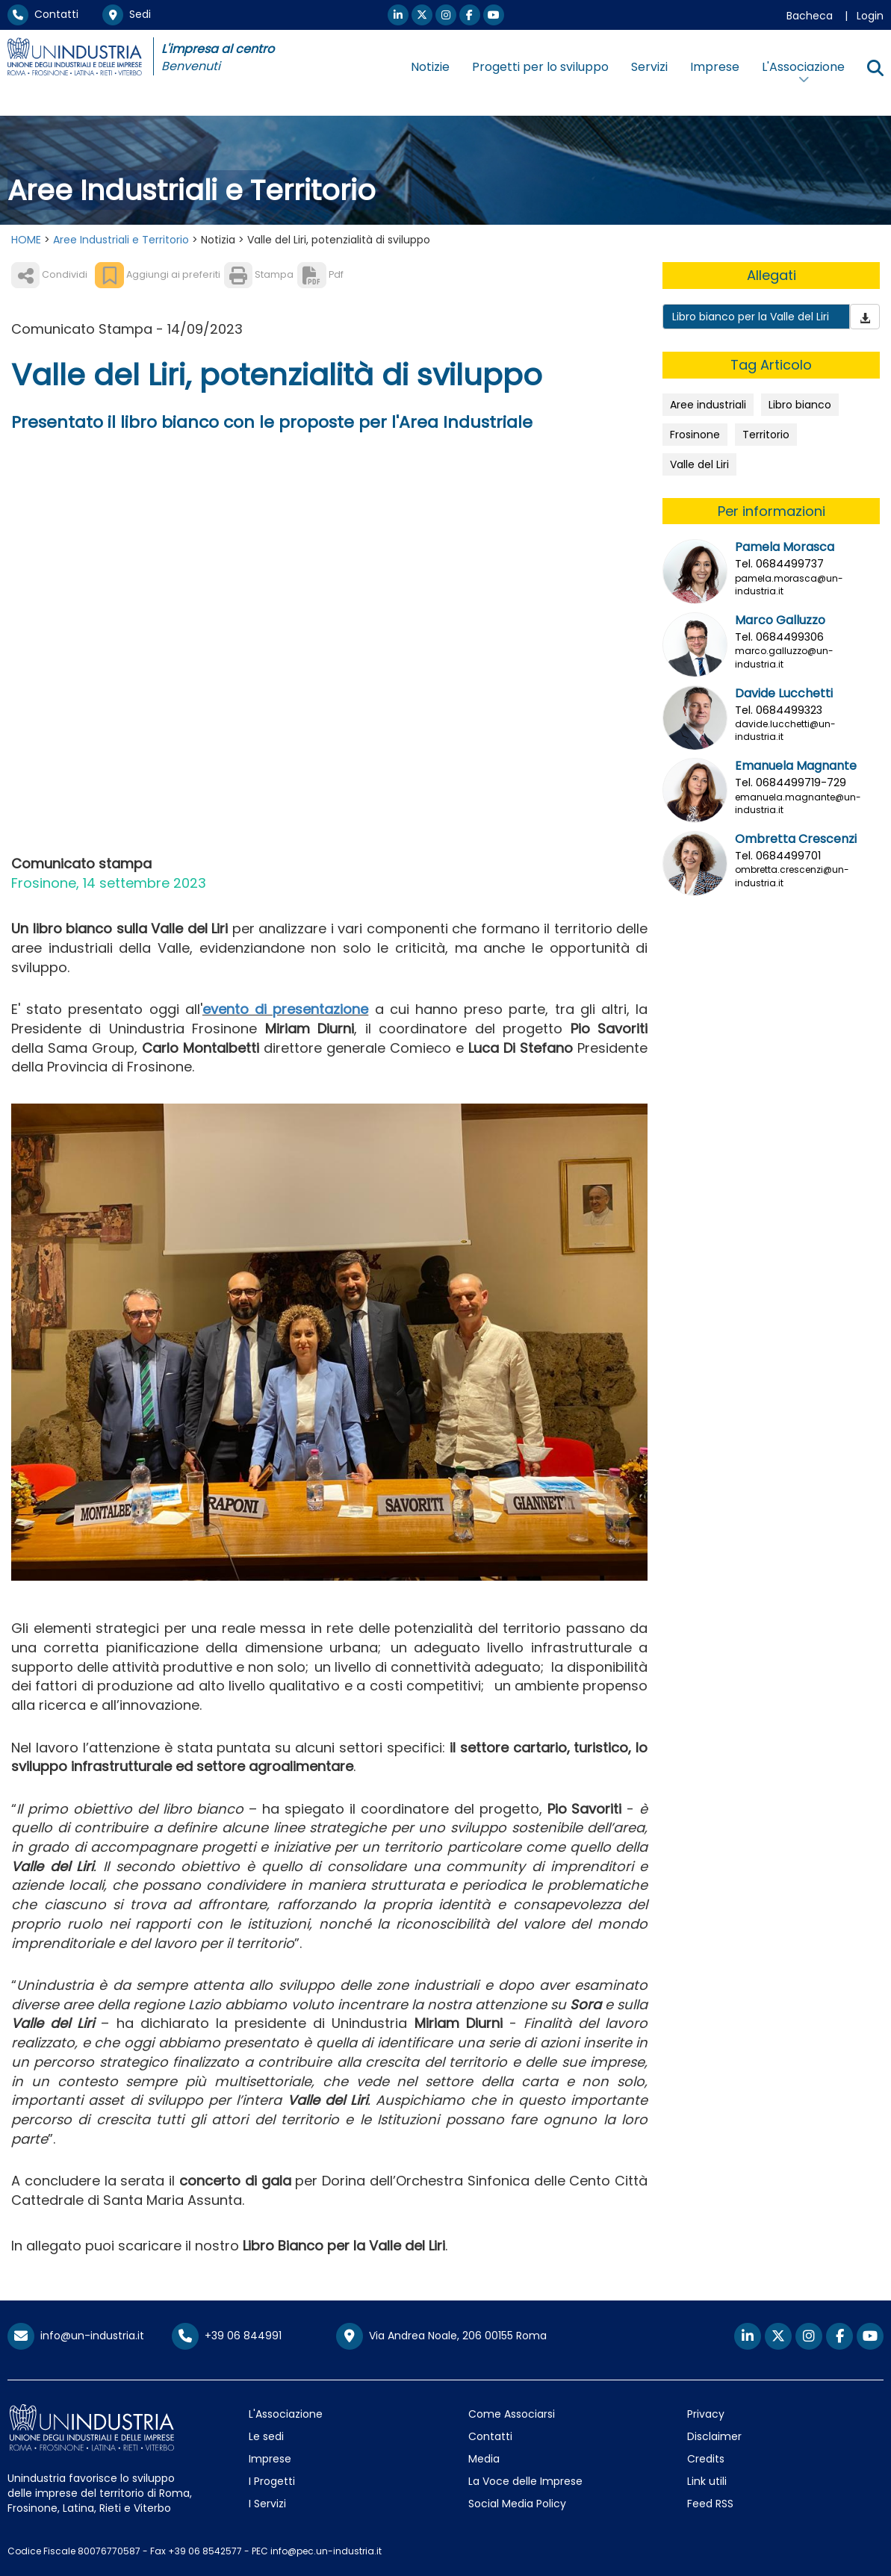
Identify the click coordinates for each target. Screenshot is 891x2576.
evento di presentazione (285, 1009)
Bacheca (809, 15)
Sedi (126, 14)
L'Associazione (286, 2414)
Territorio (765, 434)
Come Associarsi (511, 2414)
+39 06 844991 (227, 2335)
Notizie (430, 66)
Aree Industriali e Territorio (121, 239)
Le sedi (266, 2436)
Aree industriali (708, 404)
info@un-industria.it (75, 2335)
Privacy (705, 2414)
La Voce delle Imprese (525, 2481)
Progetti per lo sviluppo (540, 66)
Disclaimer (714, 2436)
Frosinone (695, 434)
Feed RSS (710, 2503)
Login (870, 15)
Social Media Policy (517, 2503)
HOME (26, 239)
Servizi (649, 66)
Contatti (42, 14)
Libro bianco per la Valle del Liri (750, 316)
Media (484, 2458)
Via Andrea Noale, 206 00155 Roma (441, 2336)
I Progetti (272, 2481)
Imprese (714, 66)
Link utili (707, 2481)
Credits (705, 2458)
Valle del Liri (699, 464)
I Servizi (267, 2503)
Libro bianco (800, 404)
